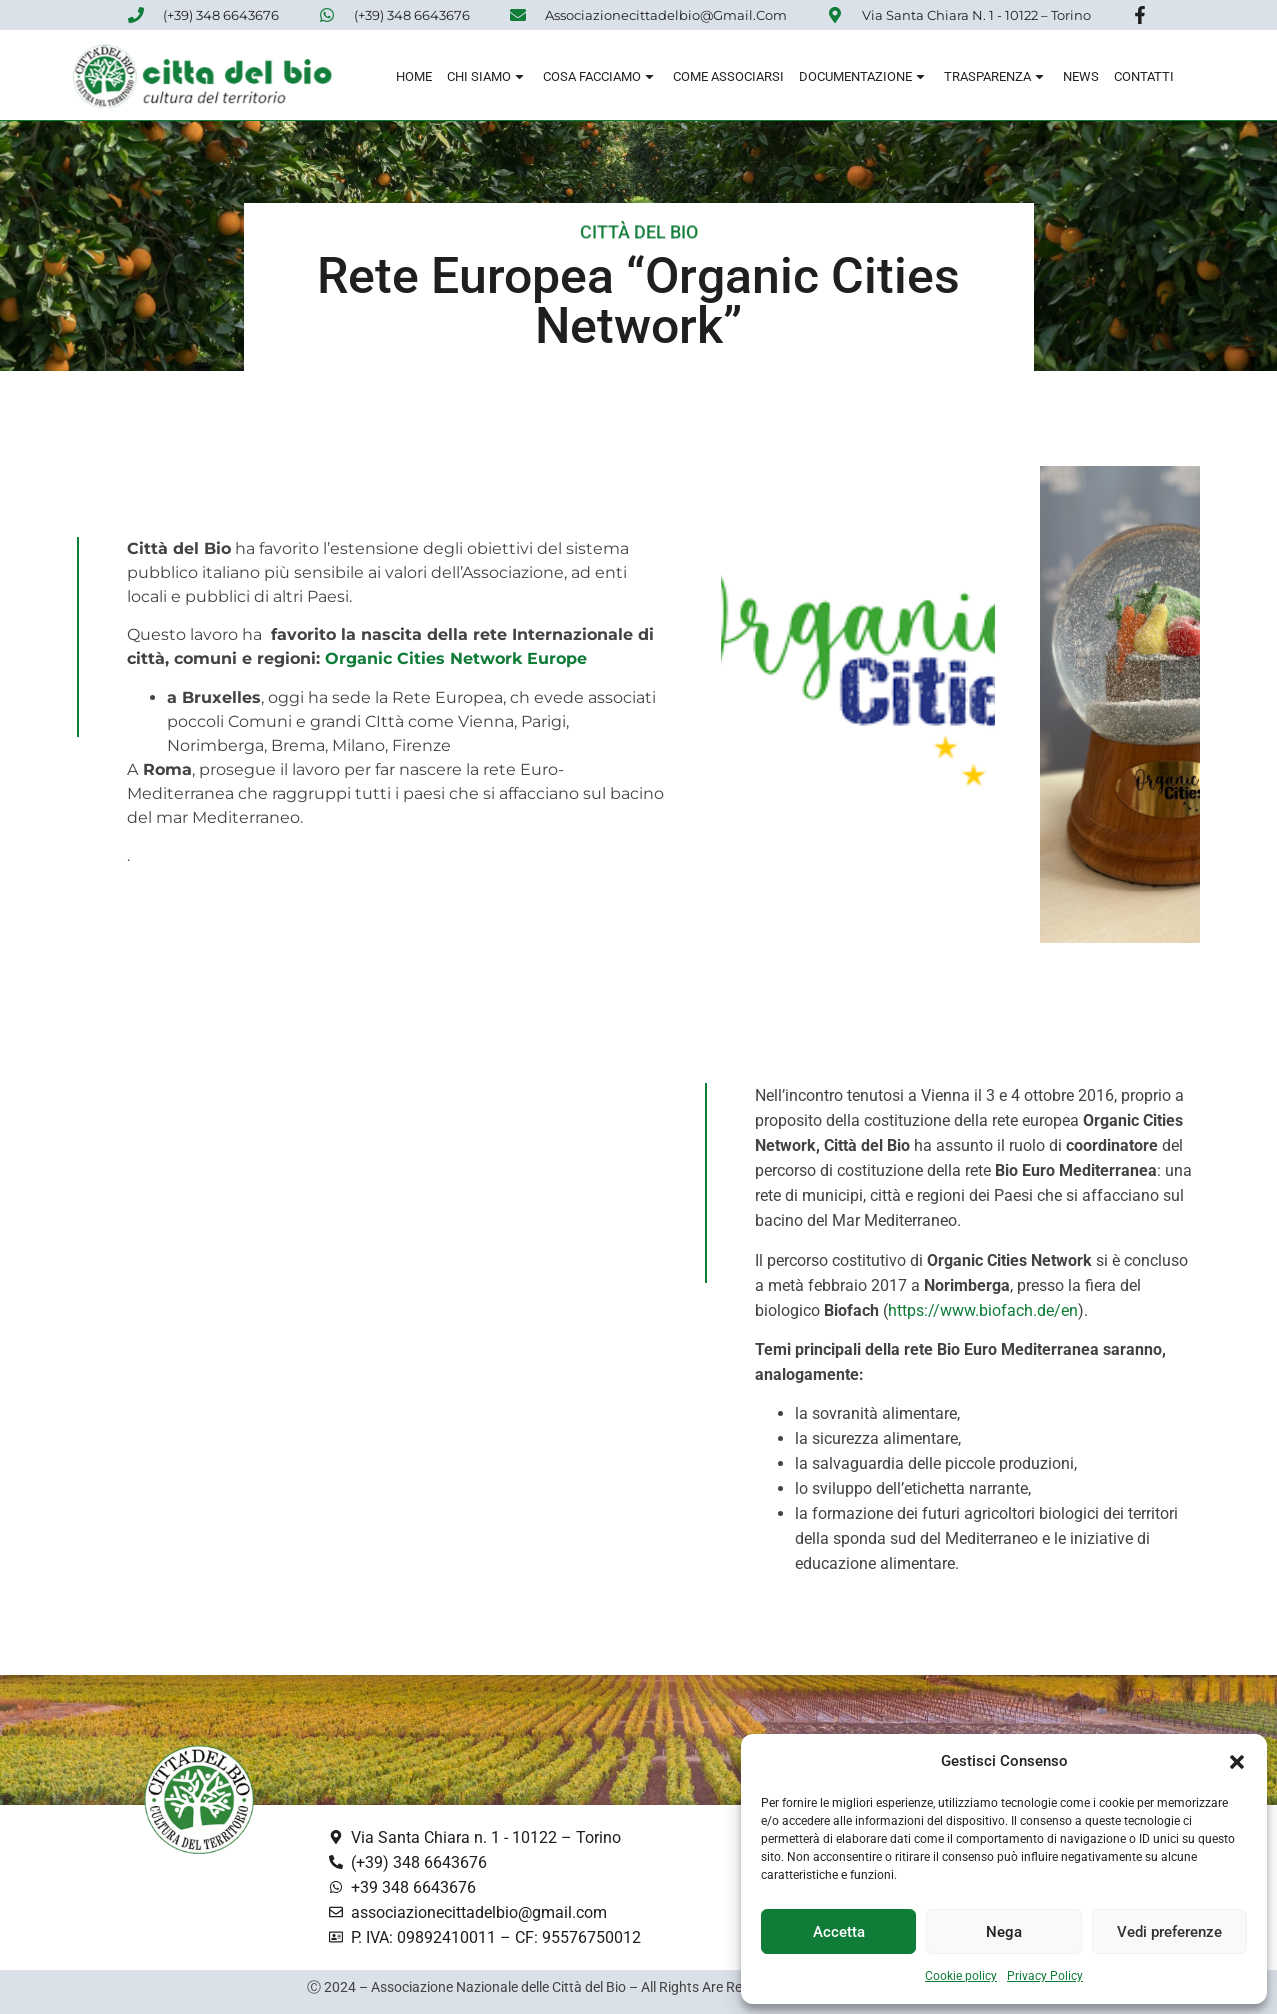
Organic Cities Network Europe (456, 658)
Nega (1004, 1932)
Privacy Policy (1045, 1976)
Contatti (1144, 79)
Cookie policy (961, 1976)
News (1081, 79)
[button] (1237, 1762)
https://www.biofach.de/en (983, 1310)
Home (414, 79)
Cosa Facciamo (600, 79)
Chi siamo (487, 79)
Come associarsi (728, 79)
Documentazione (864, 79)
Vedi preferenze (1169, 1932)
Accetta (839, 1932)
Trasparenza (996, 79)
